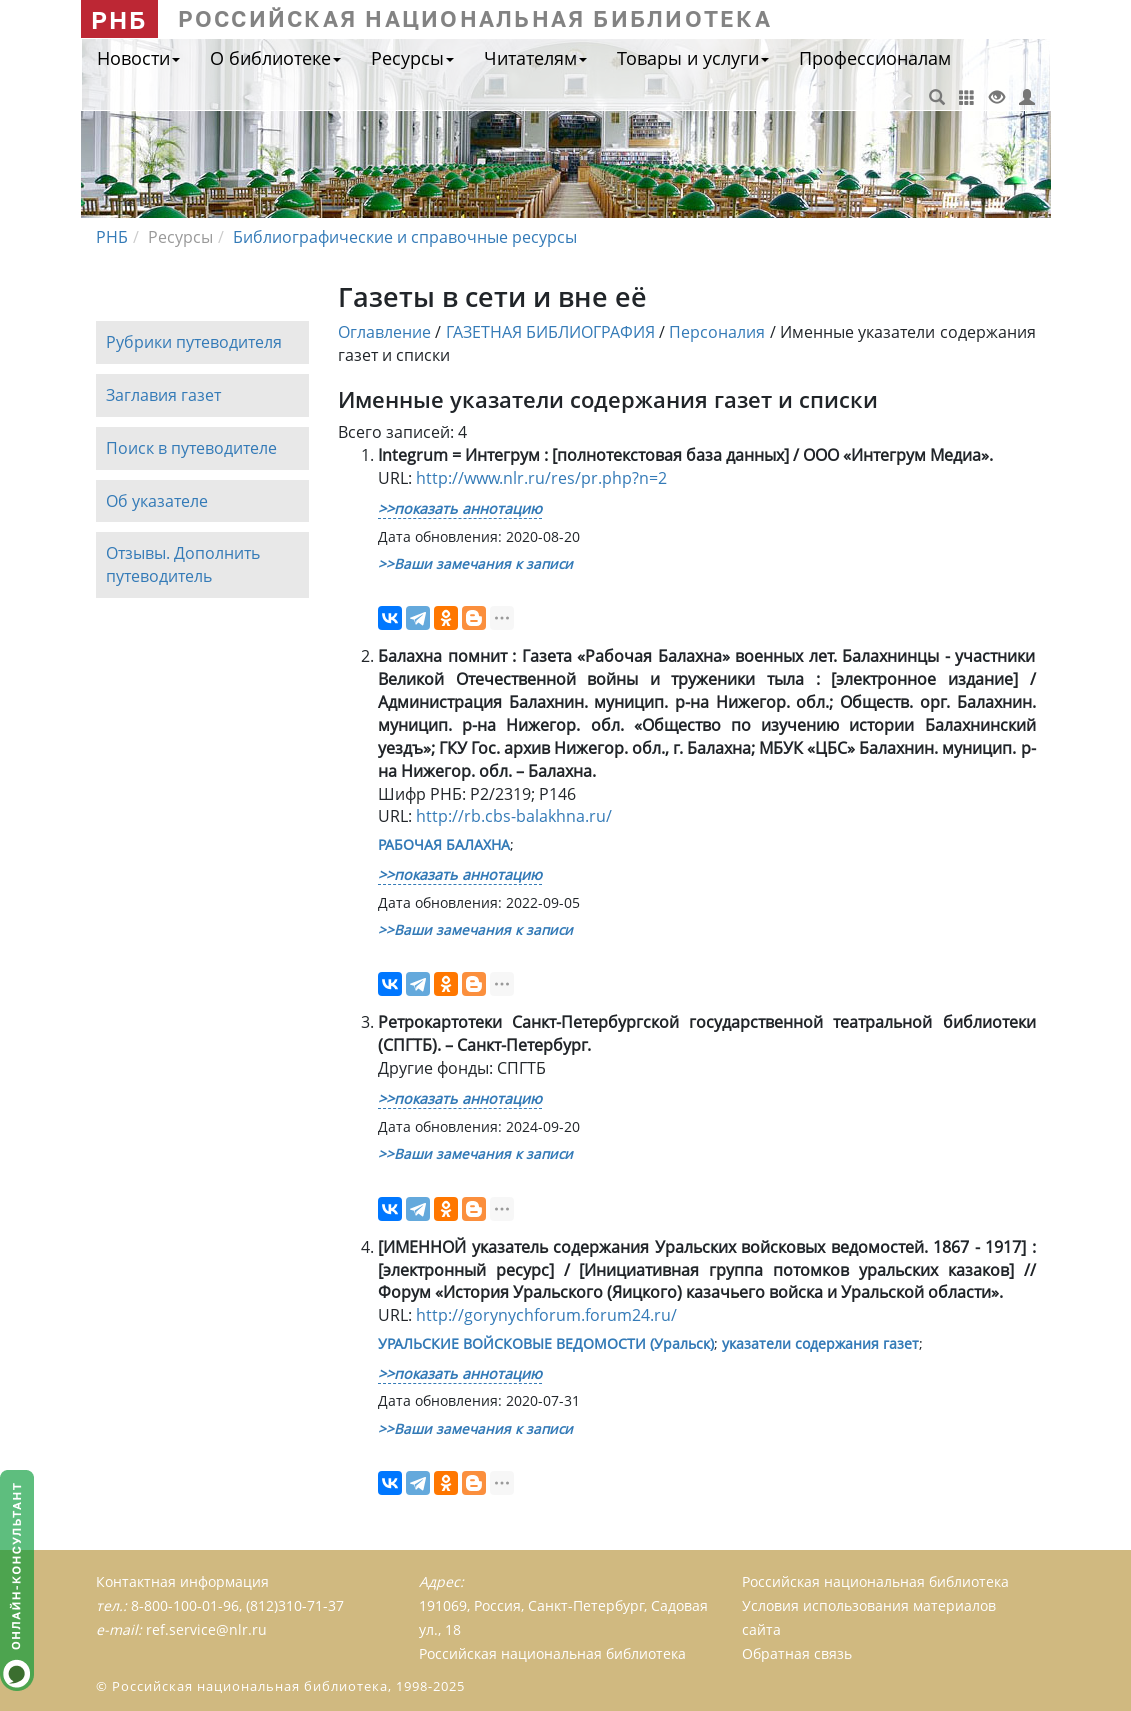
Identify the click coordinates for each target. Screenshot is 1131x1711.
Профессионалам (875, 58)
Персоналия (717, 332)
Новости (138, 58)
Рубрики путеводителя (194, 342)
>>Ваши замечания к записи (475, 563)
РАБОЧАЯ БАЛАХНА (444, 844)
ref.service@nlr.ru (206, 1629)
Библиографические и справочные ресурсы (405, 237)
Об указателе (157, 501)
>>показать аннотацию (460, 508)
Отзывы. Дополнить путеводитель (183, 565)
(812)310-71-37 (295, 1605)
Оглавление (384, 332)
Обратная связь (797, 1653)
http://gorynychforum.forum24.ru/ (546, 1315)
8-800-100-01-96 (185, 1605)
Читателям (535, 58)
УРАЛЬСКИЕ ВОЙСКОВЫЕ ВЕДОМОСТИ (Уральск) (546, 1343)
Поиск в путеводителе (191, 448)
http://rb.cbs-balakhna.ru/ (514, 816)
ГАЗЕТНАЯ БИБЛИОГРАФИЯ (550, 332)
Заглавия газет (163, 395)
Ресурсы (412, 58)
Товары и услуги (693, 58)
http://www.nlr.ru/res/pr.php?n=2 (541, 478)
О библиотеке (275, 58)
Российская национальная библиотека (875, 1581)
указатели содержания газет (820, 1343)
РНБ (119, 19)
